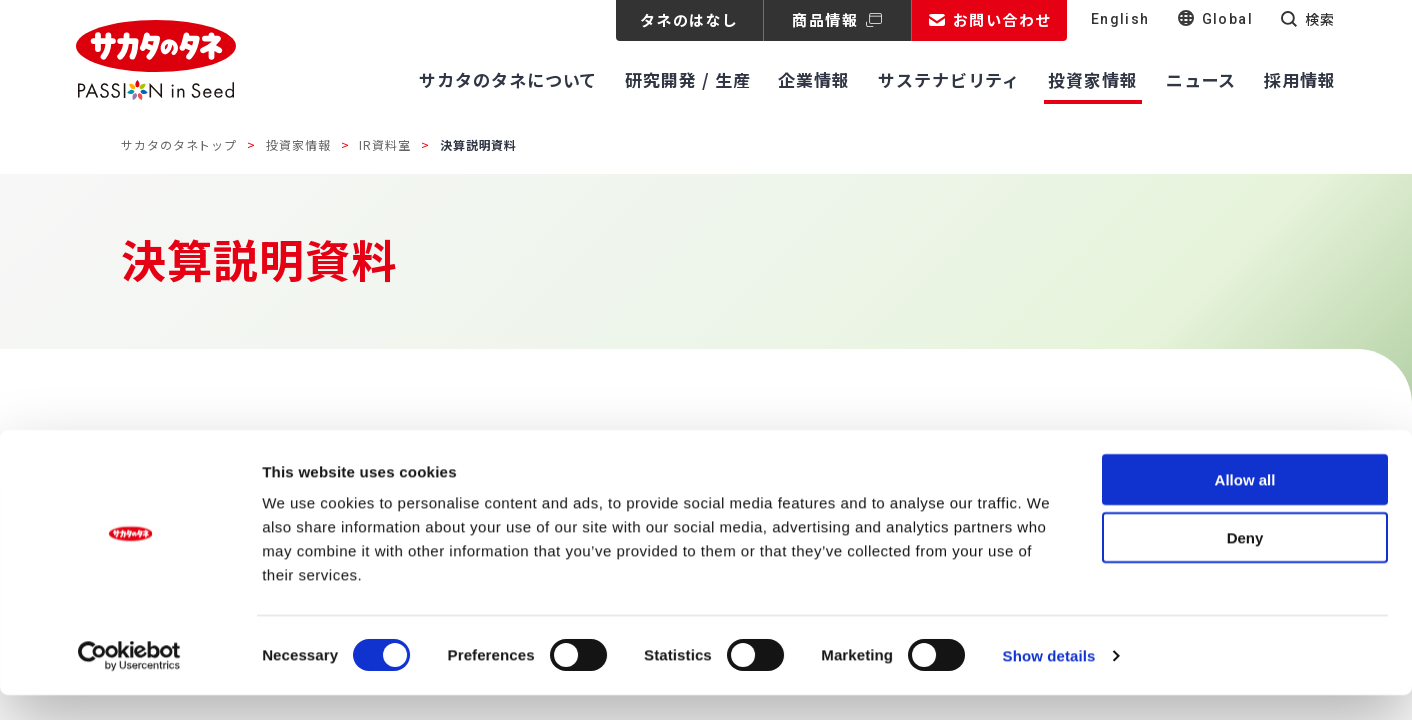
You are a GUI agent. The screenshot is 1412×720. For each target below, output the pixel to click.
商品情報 (825, 19)
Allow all (1245, 504)
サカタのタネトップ (179, 144)
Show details (1049, 680)
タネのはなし (689, 19)
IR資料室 (385, 144)
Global (1227, 19)
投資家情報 (298, 144)
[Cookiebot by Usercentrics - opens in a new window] (129, 681)
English (1120, 19)
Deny (1245, 563)
